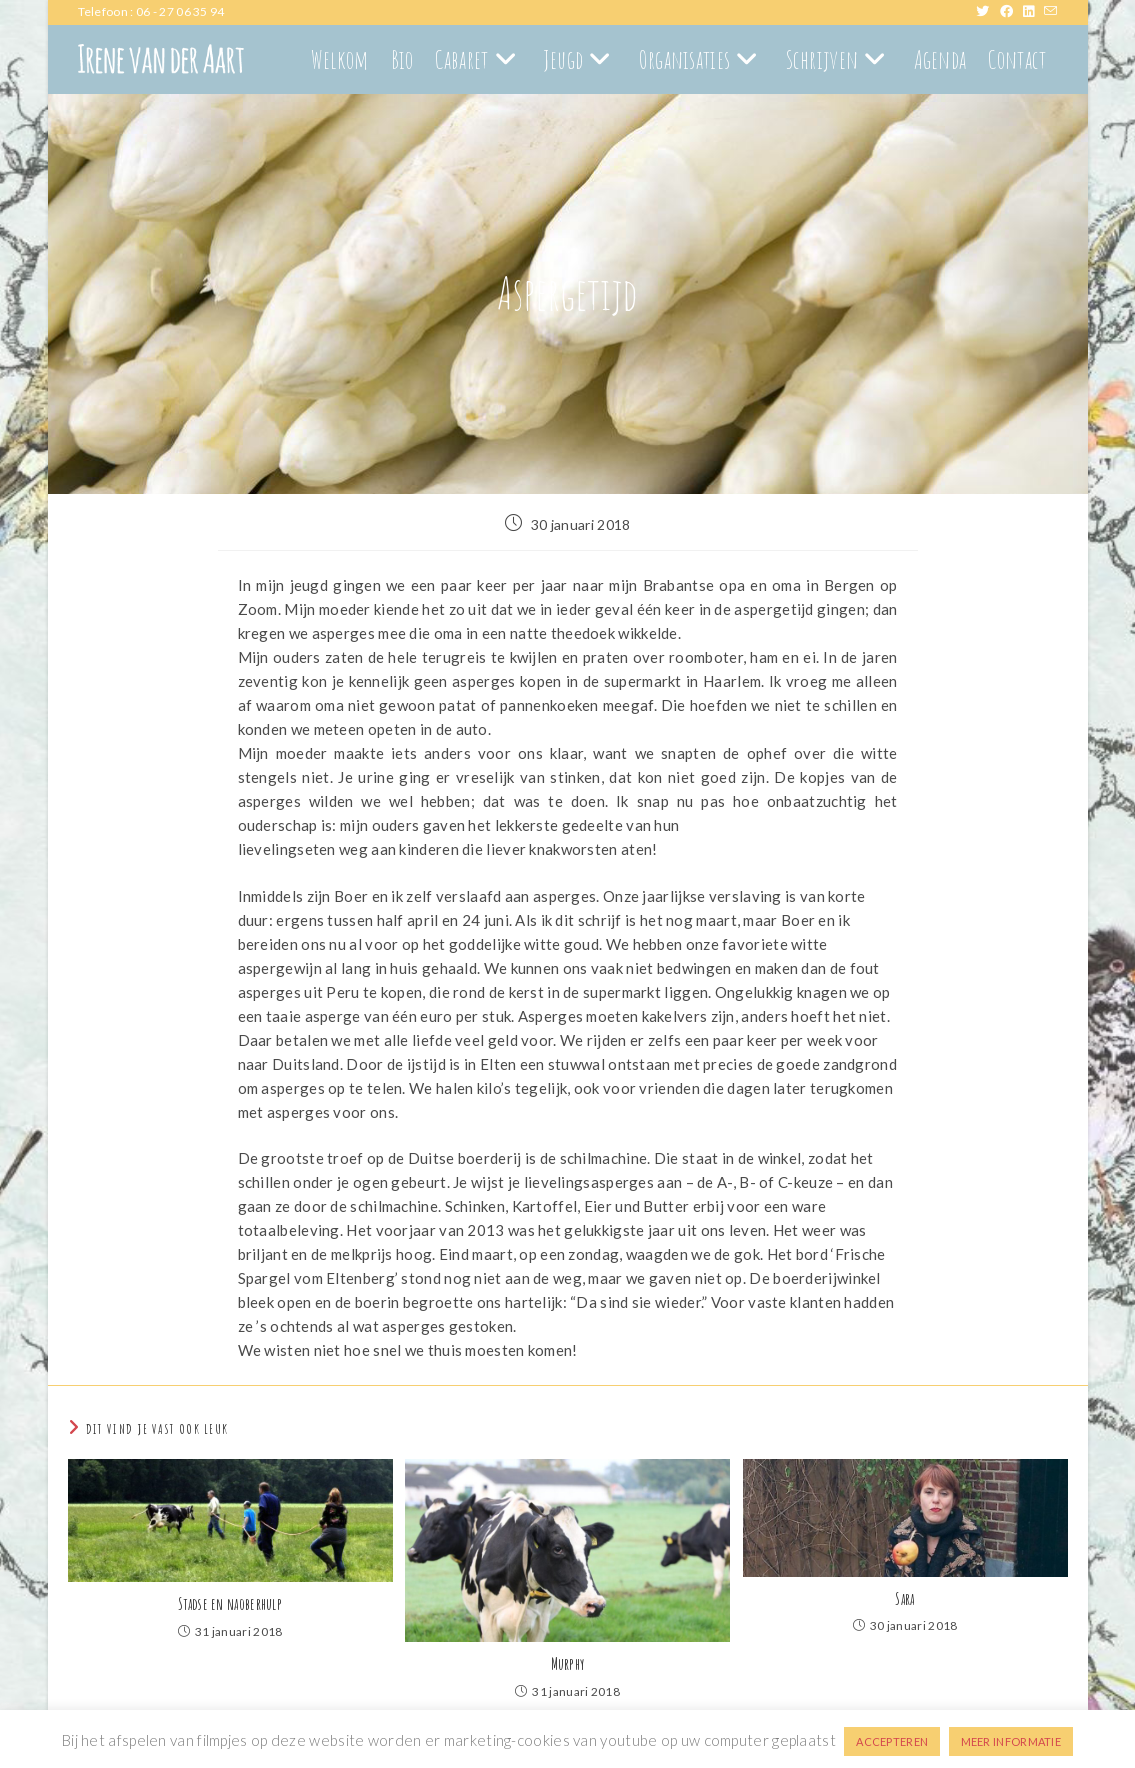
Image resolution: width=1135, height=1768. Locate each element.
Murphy (568, 1664)
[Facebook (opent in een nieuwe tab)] (1011, 12)
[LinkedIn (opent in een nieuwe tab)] (1033, 12)
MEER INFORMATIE (1011, 1741)
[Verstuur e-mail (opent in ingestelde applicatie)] (1050, 12)
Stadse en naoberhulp (230, 1604)
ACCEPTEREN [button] (892, 1741)
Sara (904, 1599)
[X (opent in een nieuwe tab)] (987, 12)
